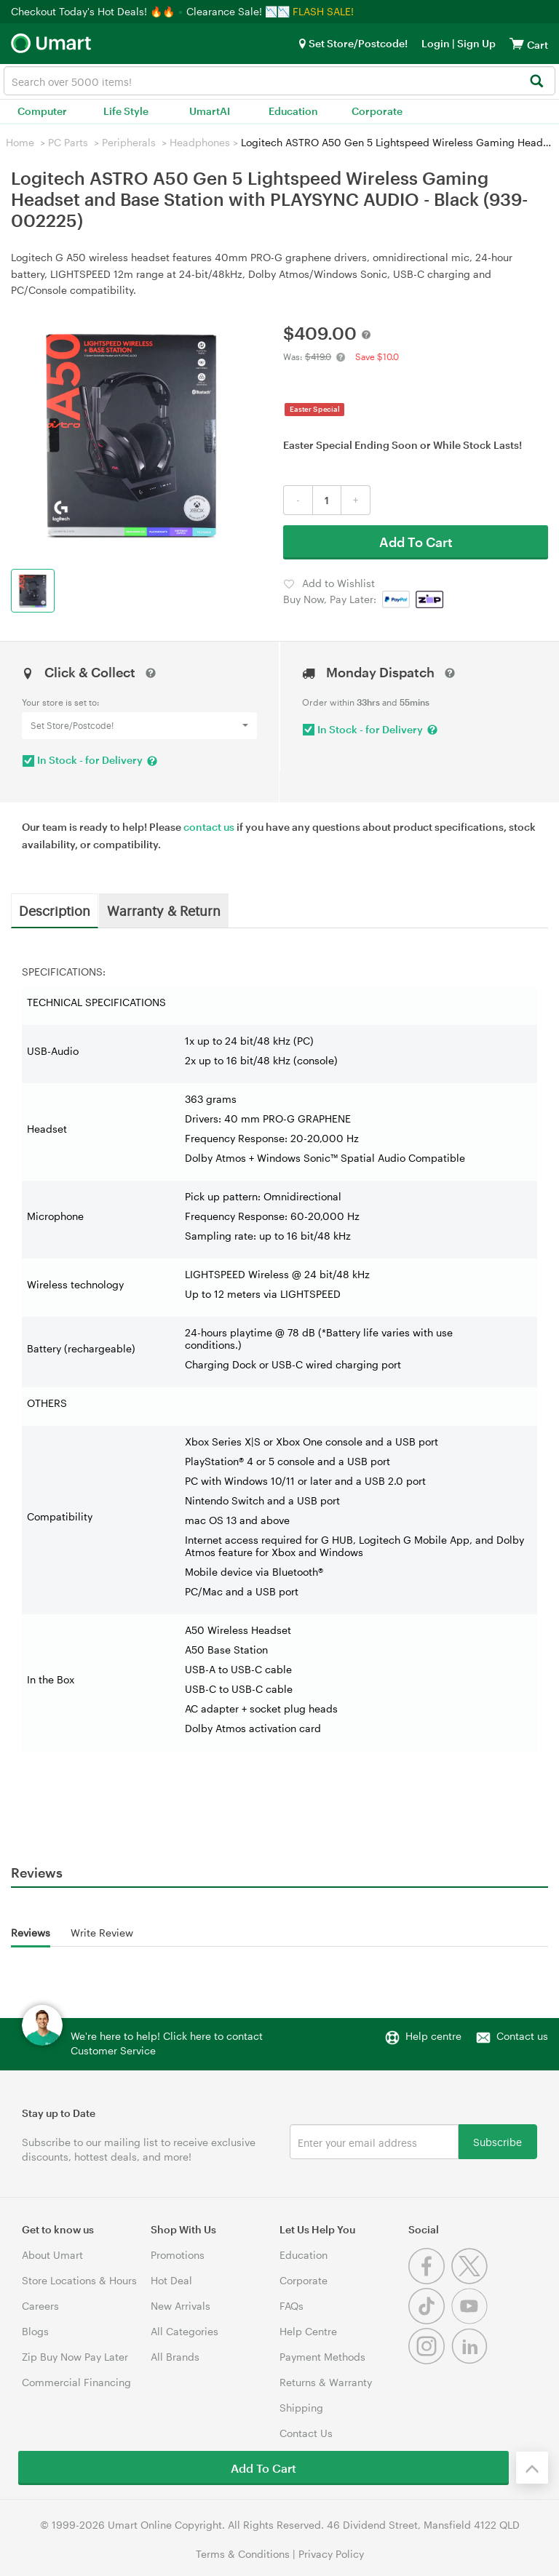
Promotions (178, 2255)
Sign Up (475, 43)
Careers (40, 2306)
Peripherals (129, 142)
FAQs (292, 2306)
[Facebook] (429, 2280)
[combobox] (279, 81)
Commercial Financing (76, 2382)
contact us (208, 827)
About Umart (52, 2255)
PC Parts (68, 142)
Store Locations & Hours (79, 2280)
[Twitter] (471, 2280)
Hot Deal (171, 2280)
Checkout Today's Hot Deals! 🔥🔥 (94, 11)
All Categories (184, 2331)
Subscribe (497, 2141)
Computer (42, 111)
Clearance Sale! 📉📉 (238, 11)
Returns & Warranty (326, 2382)
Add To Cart (416, 542)
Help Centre (308, 2331)
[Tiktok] (429, 2320)
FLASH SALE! (323, 11)
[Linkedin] (471, 2360)
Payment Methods (322, 2356)
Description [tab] (54, 910)
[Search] (536, 82)
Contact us (522, 2036)
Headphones (200, 142)
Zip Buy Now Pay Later (75, 2356)
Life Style (125, 111)
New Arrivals (180, 2306)
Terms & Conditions (243, 2554)
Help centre (433, 2036)
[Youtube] (471, 2320)
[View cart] (517, 43)
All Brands (175, 2356)
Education (293, 111)
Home (20, 142)
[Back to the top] (532, 2468)
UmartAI (209, 111)
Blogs (35, 2331)
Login (435, 43)
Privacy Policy (331, 2554)
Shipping (301, 2407)
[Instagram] (429, 2360)
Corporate (377, 111)
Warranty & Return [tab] (164, 910)
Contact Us (306, 2433)
